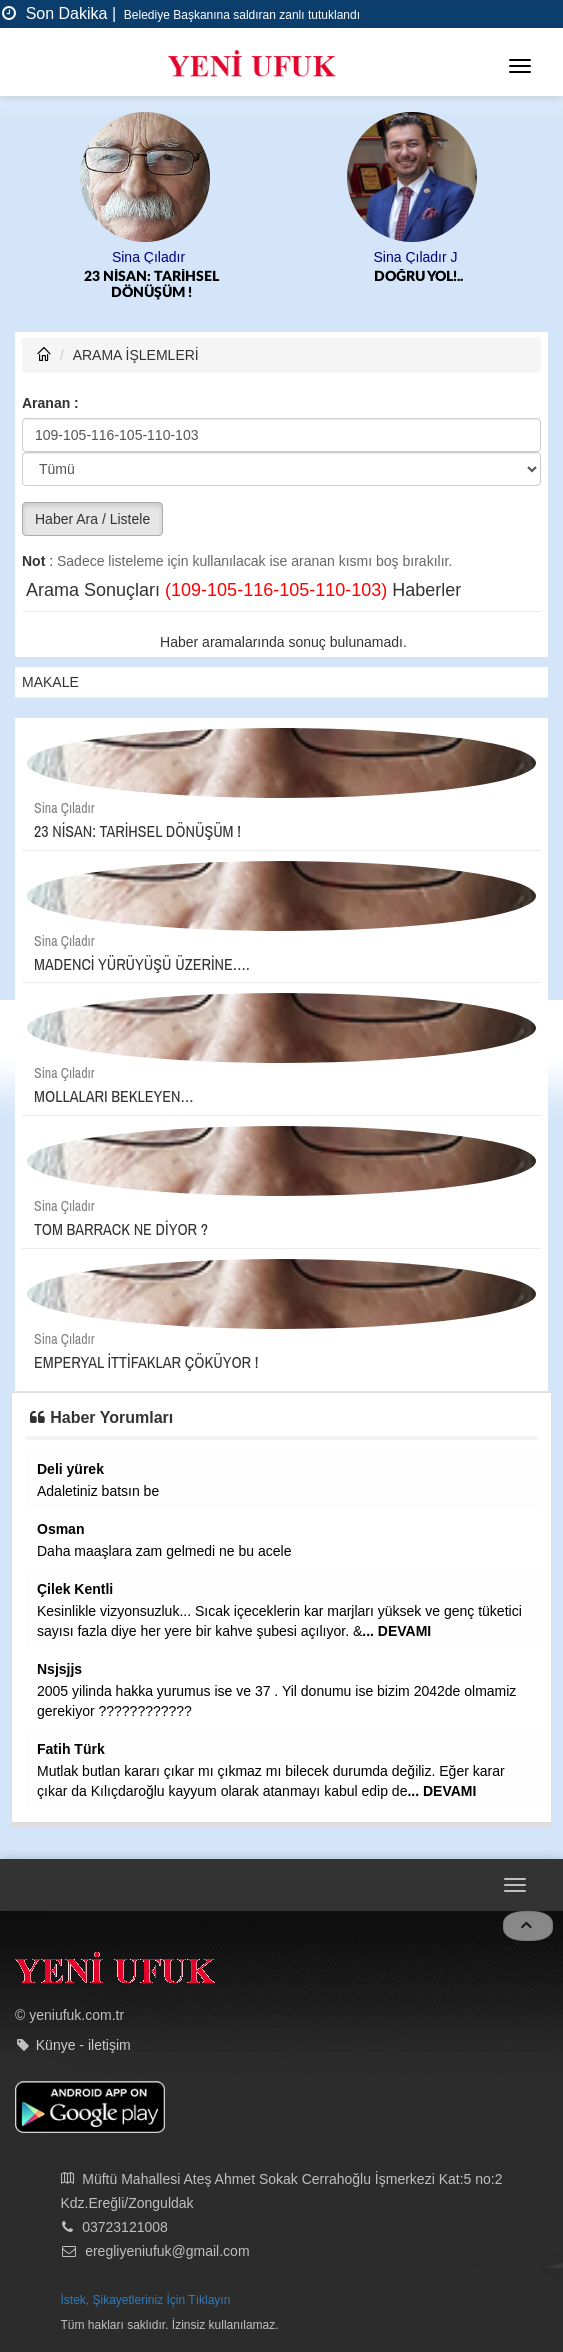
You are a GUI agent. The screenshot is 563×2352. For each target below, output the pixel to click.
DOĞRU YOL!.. (418, 277)
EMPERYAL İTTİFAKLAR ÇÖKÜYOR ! (146, 1362)
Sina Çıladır (148, 257)
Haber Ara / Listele (92, 519)
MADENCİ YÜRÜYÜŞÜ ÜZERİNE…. (142, 964)
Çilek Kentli (75, 1589)
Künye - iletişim (83, 2045)
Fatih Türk (71, 1749)
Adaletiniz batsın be (98, 1491)
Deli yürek (70, 1469)
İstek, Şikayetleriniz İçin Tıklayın (146, 2300)
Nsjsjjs (59, 1669)
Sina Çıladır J (415, 257)
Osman (60, 1529)
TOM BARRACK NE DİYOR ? (121, 1229)
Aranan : (50, 403)
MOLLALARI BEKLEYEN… (114, 1096)
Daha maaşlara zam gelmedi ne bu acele (164, 1551)
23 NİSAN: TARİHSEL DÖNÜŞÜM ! (151, 285)
